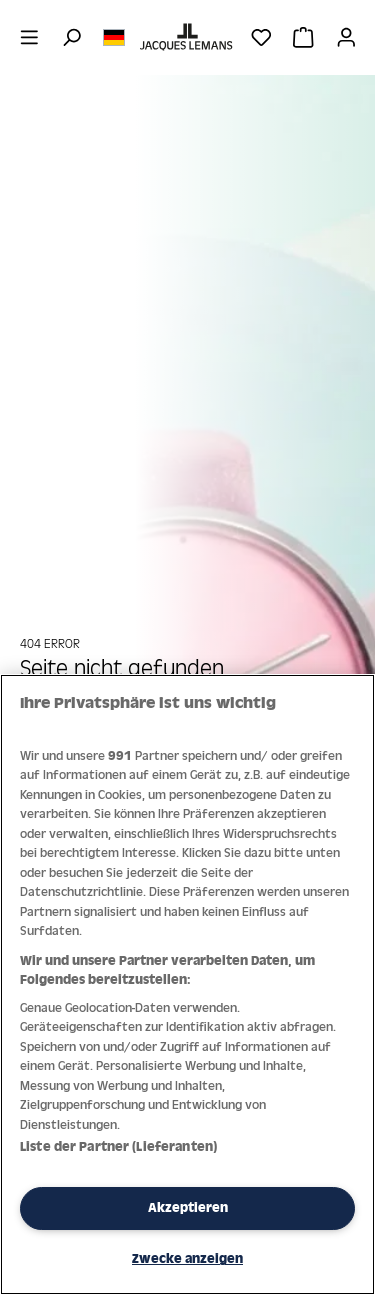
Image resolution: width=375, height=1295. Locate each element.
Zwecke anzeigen (187, 1258)
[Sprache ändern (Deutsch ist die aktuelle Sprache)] (114, 36)
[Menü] (29, 37)
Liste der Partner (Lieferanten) (118, 1146)
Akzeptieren (188, 1207)
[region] (187, 984)
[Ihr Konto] (346, 37)
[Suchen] (71, 37)
